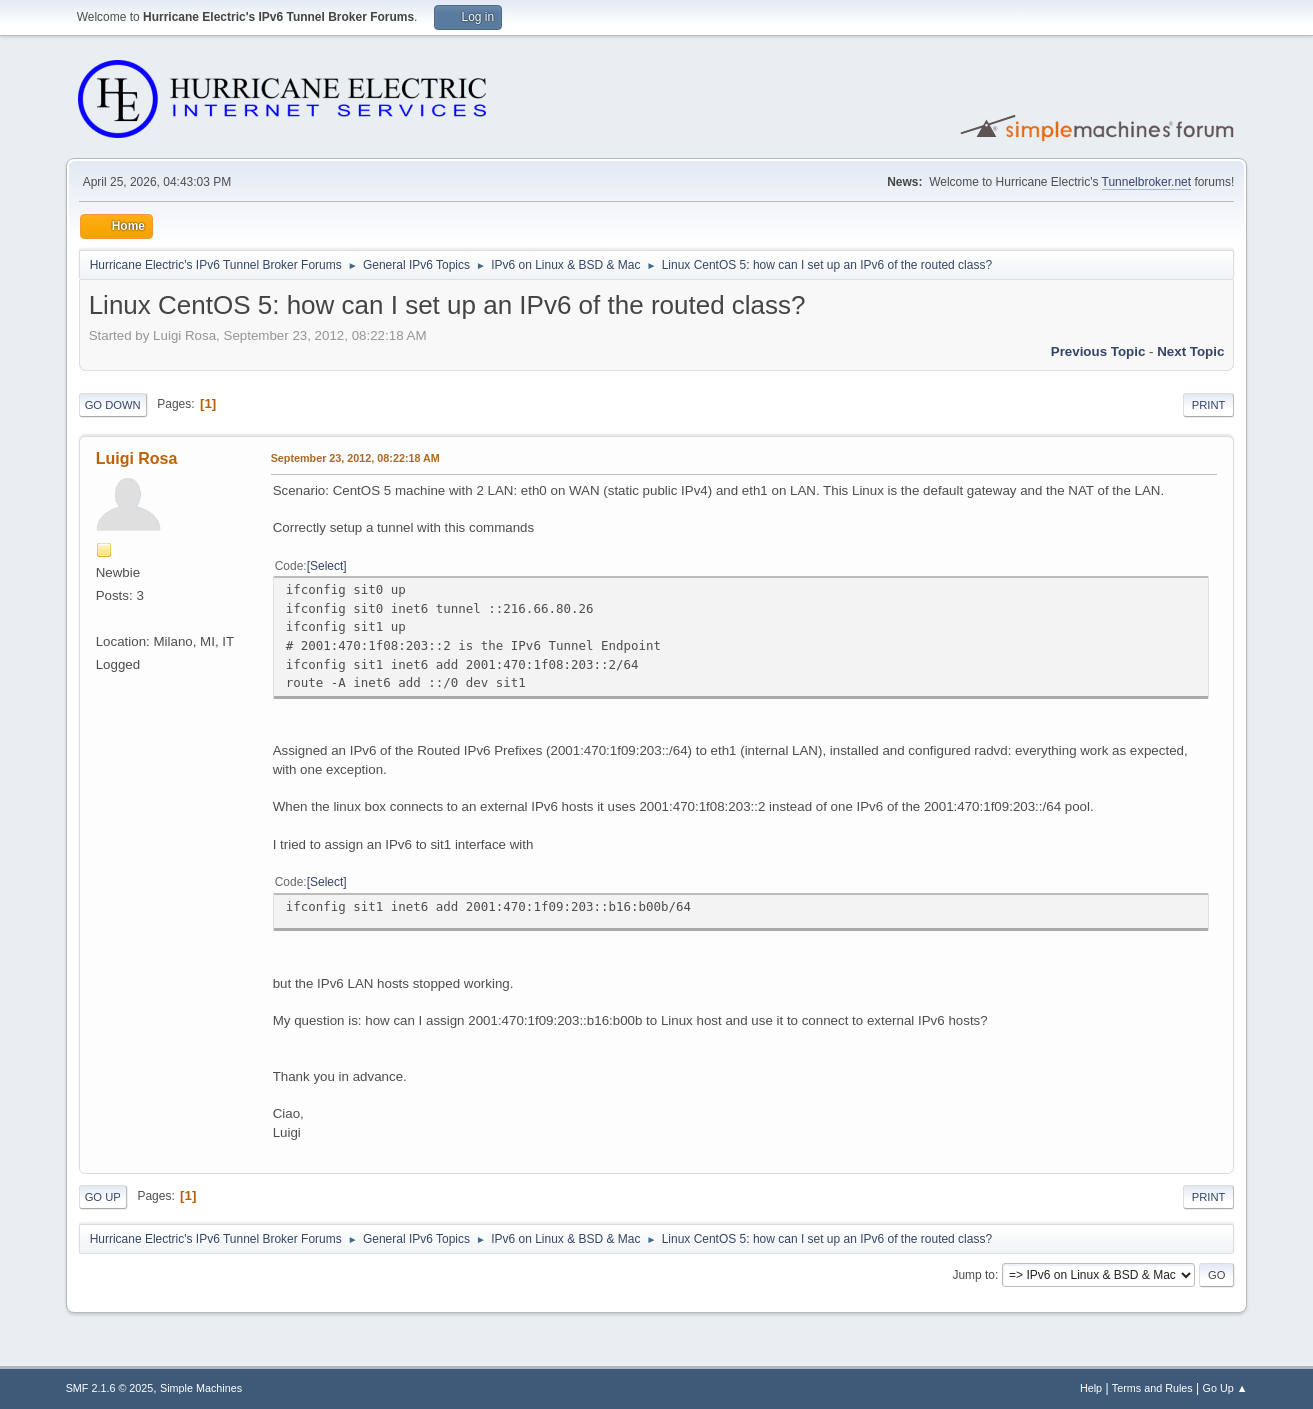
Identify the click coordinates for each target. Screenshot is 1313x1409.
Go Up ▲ (1225, 1388)
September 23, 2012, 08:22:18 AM (355, 458)
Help (1091, 1388)
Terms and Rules (1152, 1388)
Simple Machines (201, 1388)
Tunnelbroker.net (1147, 182)
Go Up (103, 1197)
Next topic (1190, 351)
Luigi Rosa (137, 458)
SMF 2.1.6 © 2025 (110, 1388)
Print (1209, 405)
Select (326, 566)
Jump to (973, 1275)
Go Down (113, 405)
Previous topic (1098, 351)
